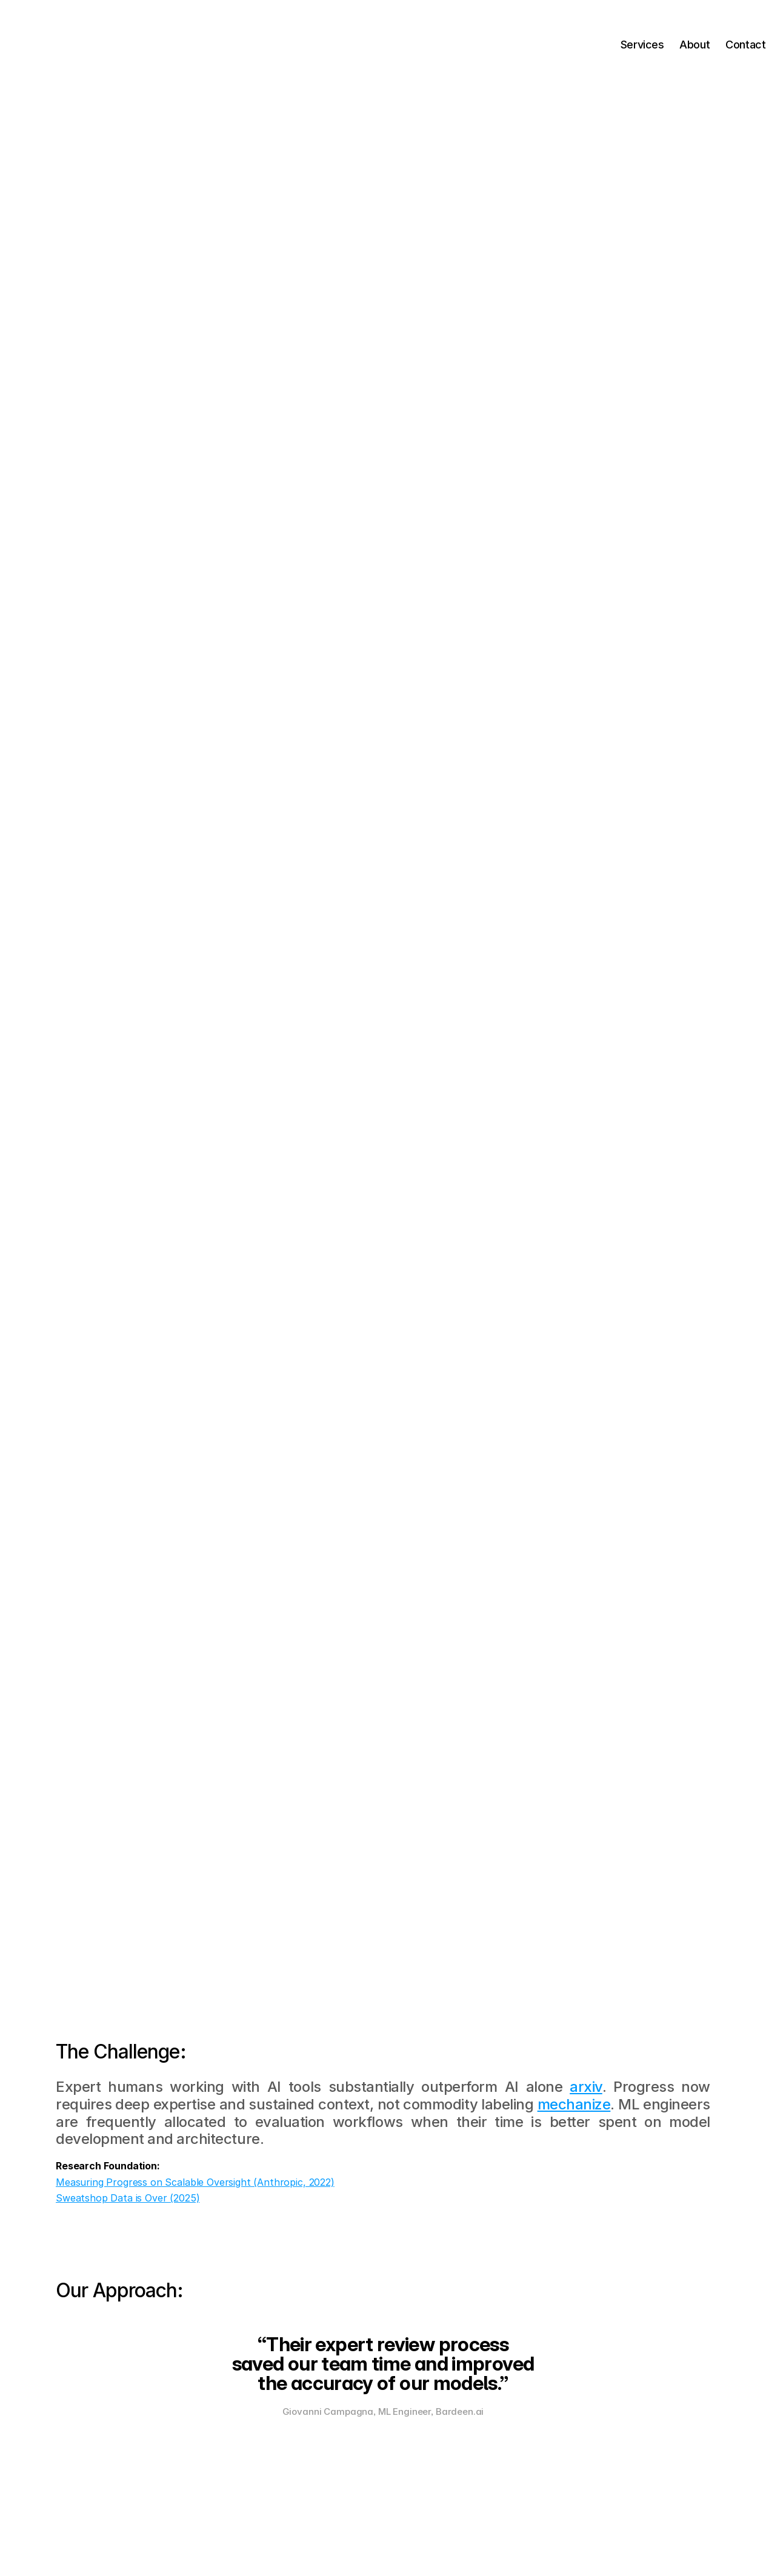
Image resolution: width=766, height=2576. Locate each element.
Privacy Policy (512, 2543)
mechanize (574, 2104)
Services (605, 44)
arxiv (586, 2086)
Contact (707, 44)
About (656, 44)
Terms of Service (455, 2543)
